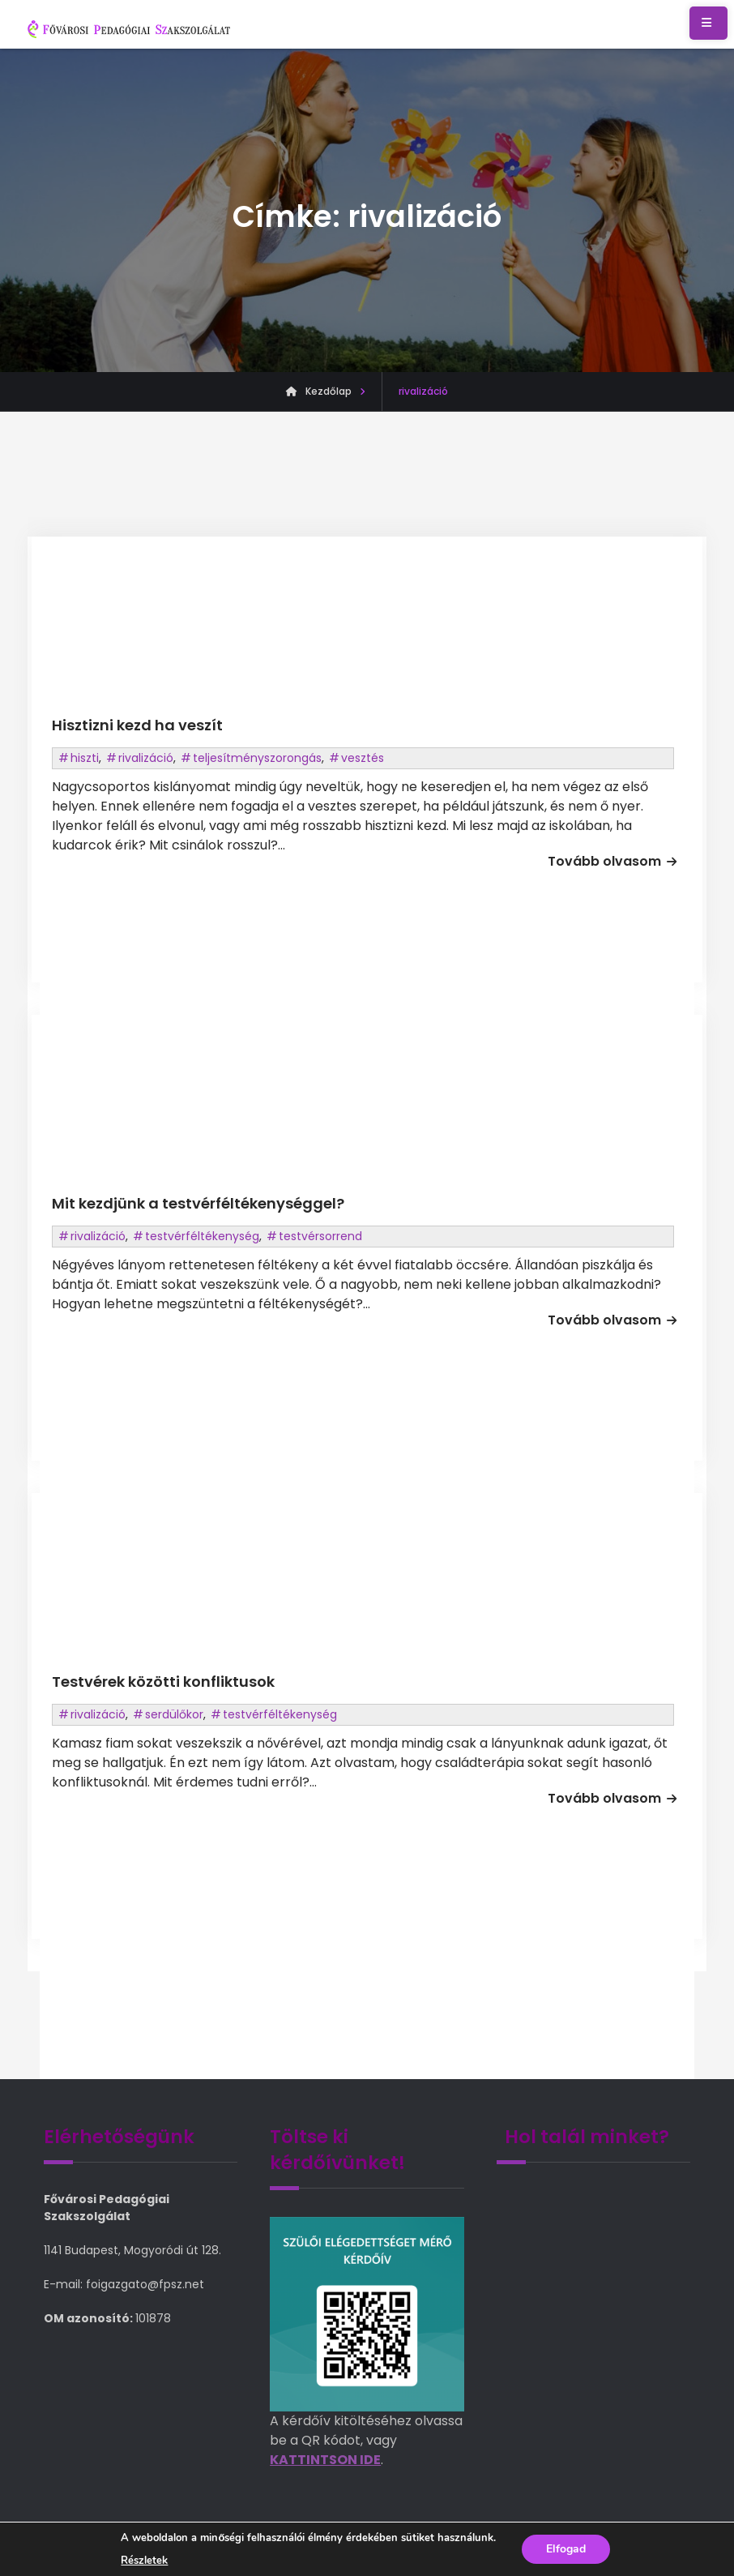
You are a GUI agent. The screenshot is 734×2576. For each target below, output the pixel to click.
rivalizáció (145, 758)
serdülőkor (174, 1714)
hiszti (84, 758)
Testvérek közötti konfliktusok (163, 1681)
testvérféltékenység (202, 1236)
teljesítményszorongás (257, 758)
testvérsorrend (320, 1236)
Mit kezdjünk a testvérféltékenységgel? (198, 1203)
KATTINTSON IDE (325, 2459)
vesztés (362, 758)
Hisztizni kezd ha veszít (137, 725)
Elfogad (566, 2549)
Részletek (144, 2560)
